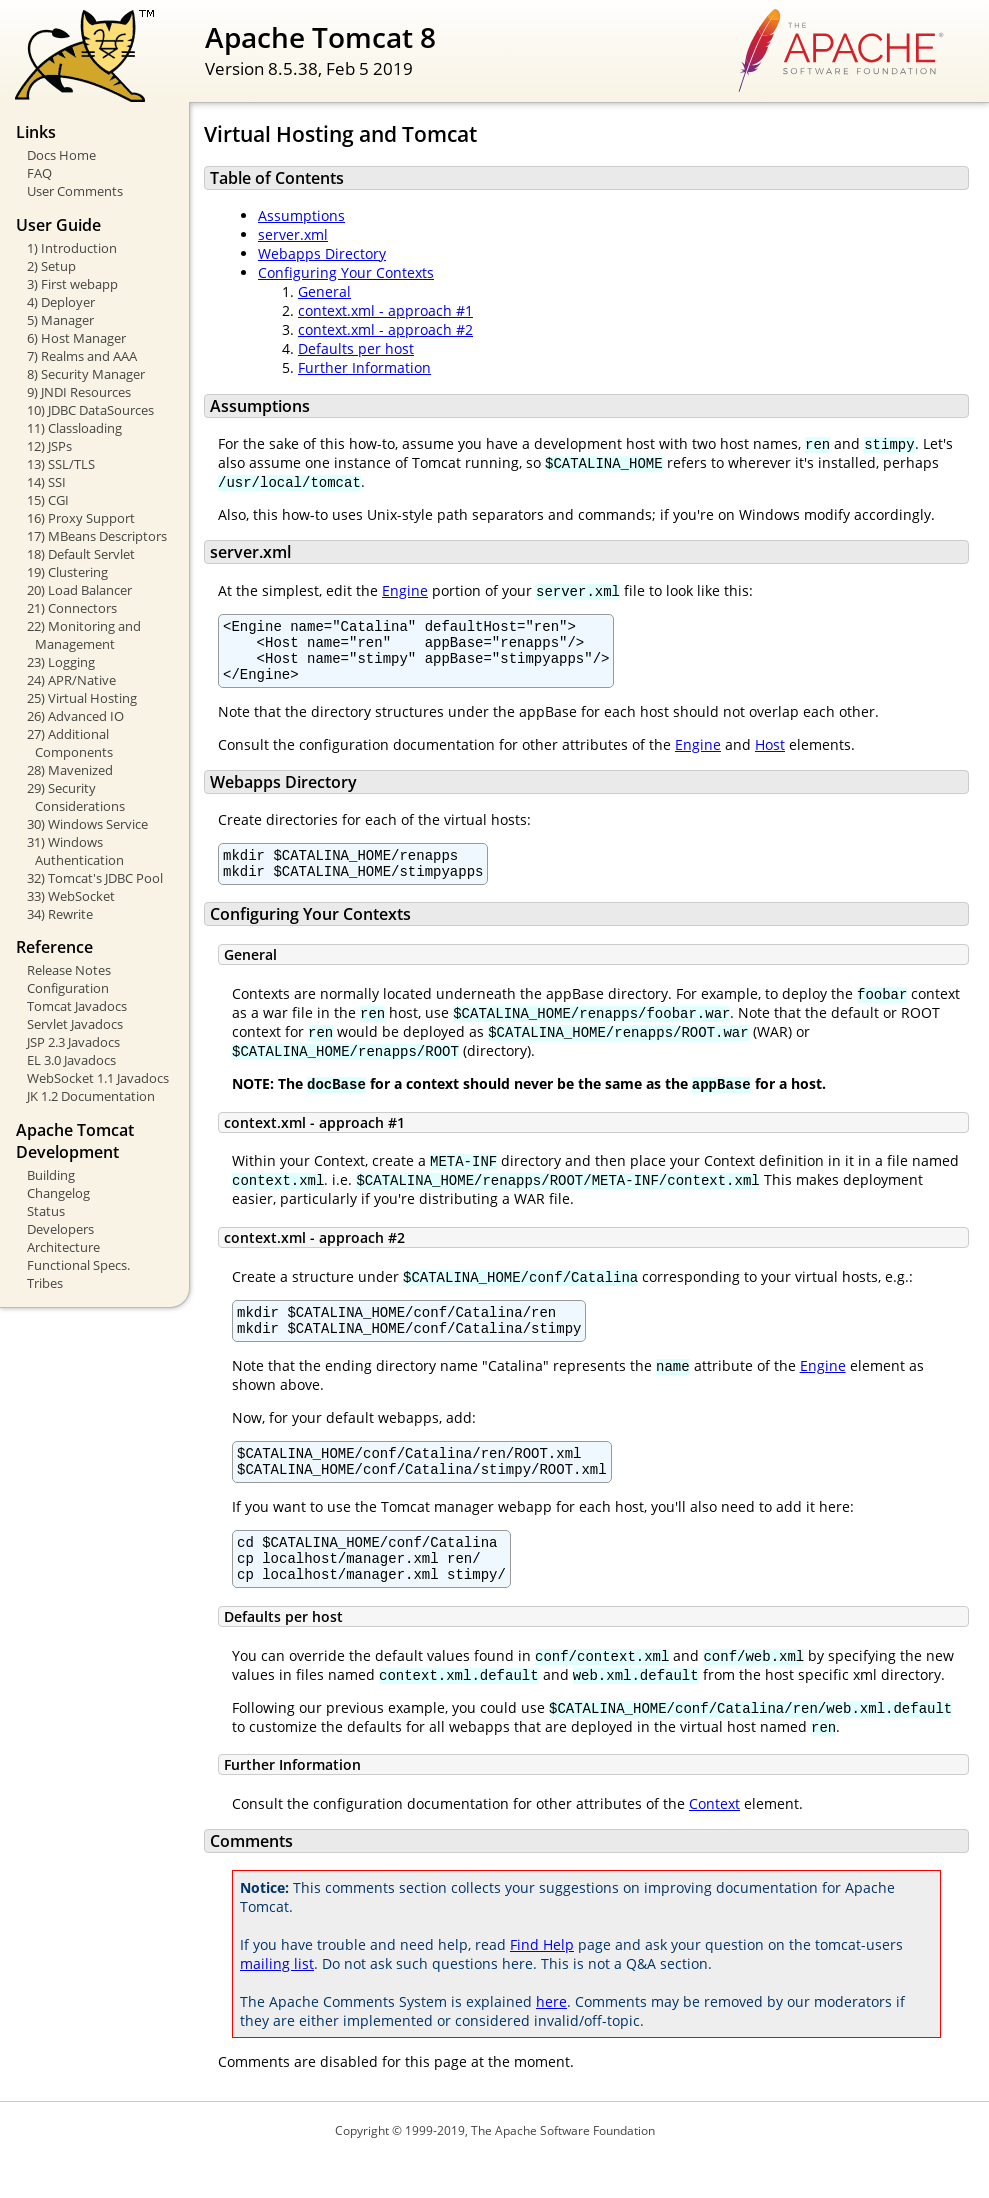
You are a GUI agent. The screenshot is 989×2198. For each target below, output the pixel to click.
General (324, 291)
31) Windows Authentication (75, 851)
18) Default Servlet (81, 554)
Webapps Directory (322, 253)
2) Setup (51, 266)
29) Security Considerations (76, 797)
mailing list (277, 2002)
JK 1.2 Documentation (91, 1096)
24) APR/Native (71, 680)
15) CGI (48, 500)
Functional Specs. (78, 1265)
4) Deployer (61, 302)
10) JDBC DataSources (90, 410)
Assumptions (301, 215)
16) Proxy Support (81, 518)
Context (714, 1842)
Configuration (68, 988)
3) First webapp (72, 284)
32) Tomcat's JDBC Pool (95, 878)
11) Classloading (74, 428)
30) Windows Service (87, 824)
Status (46, 1211)
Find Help (542, 1983)
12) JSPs (49, 446)
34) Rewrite (60, 914)
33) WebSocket (71, 896)
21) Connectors (72, 608)
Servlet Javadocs (75, 1024)
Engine (405, 590)
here (551, 2040)
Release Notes (69, 970)
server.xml (293, 234)
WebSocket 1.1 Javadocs (98, 1078)
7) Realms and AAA (82, 356)
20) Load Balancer (79, 590)
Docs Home (61, 155)
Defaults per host (356, 348)
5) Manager (60, 320)
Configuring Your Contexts (346, 272)
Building (51, 1175)
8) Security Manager (86, 374)
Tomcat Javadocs (77, 1006)
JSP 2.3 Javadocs (73, 1042)
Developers (60, 1229)
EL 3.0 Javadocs (71, 1060)
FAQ (39, 173)
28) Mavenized (70, 770)
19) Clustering (67, 572)
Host (770, 756)
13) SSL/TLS (61, 464)
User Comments (75, 191)
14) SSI (46, 482)
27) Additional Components (70, 743)
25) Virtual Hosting (82, 698)
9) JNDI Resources (79, 392)
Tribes (45, 1283)
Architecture (63, 1247)
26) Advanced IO (75, 716)
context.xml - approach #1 (385, 310)
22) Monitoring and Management (84, 635)
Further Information (364, 367)
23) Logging (61, 662)
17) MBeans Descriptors (97, 536)
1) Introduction (72, 248)
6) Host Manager (76, 338)
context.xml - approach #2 (385, 329)
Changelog (58, 1193)
